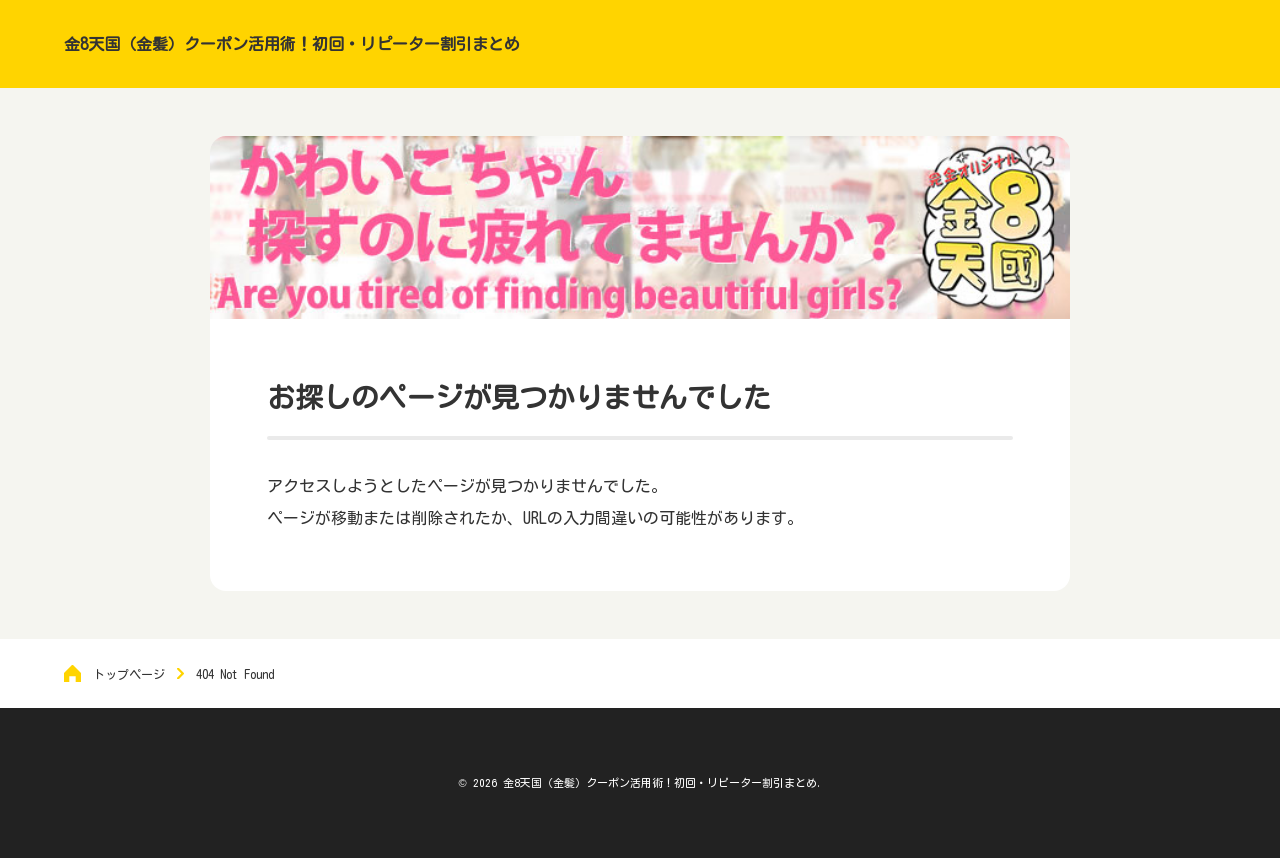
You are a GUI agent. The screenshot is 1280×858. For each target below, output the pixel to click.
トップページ (129, 674)
